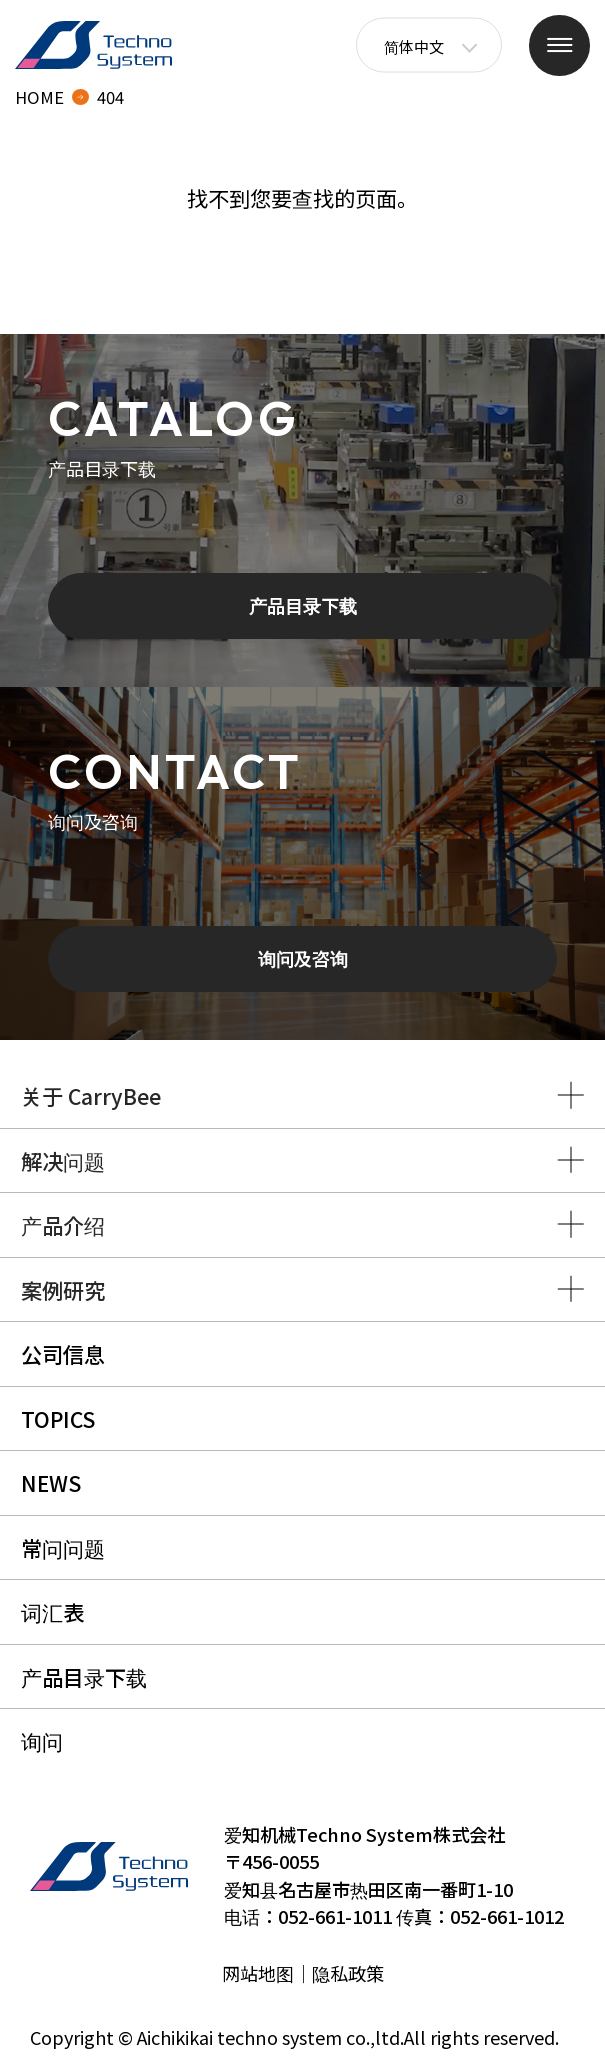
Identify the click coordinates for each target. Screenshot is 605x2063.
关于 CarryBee (91, 1095)
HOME (39, 97)
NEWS (51, 1482)
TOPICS (58, 1418)
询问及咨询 (303, 958)
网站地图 (258, 1973)
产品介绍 (63, 1224)
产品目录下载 (303, 605)
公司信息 (63, 1353)
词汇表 (52, 1611)
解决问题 (63, 1160)
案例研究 (63, 1289)
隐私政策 (348, 1973)
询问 (42, 1740)
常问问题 (63, 1547)
